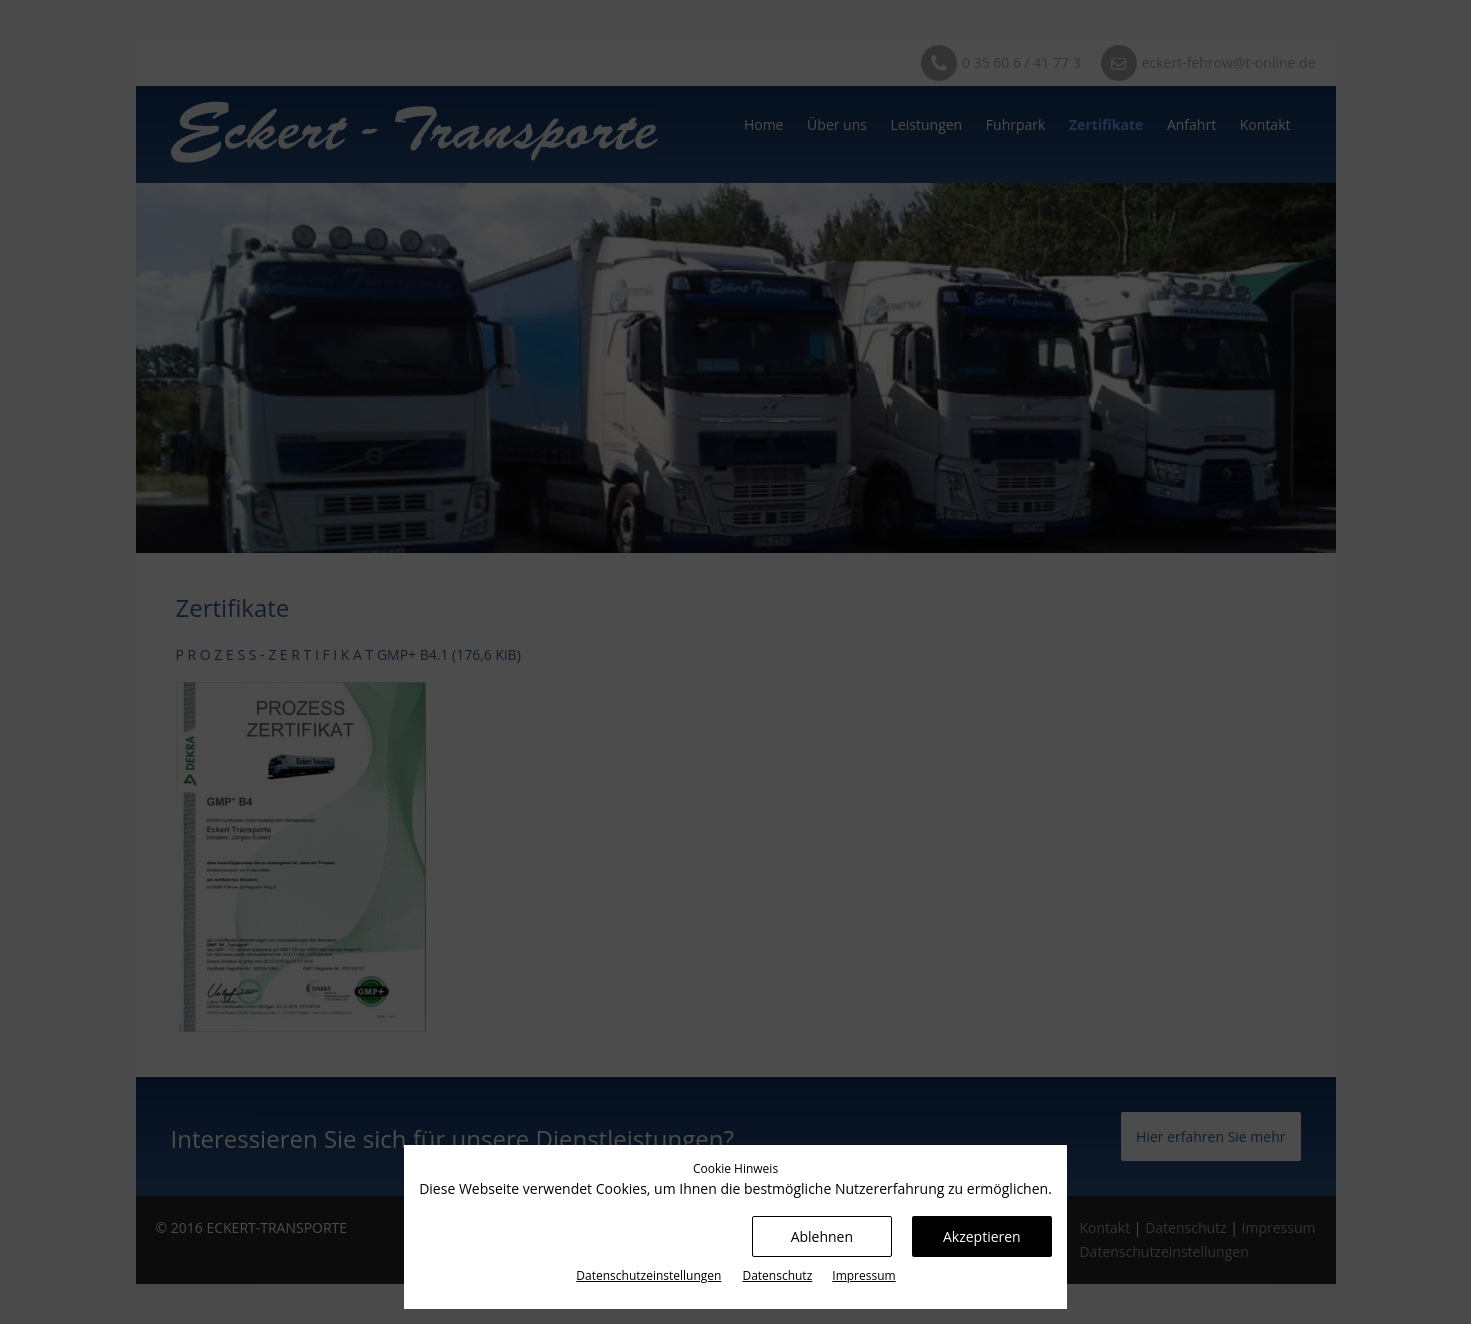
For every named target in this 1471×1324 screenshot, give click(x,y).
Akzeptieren (982, 1236)
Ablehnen (822, 1236)
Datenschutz (777, 1275)
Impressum (863, 1275)
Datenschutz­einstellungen (648, 1275)
